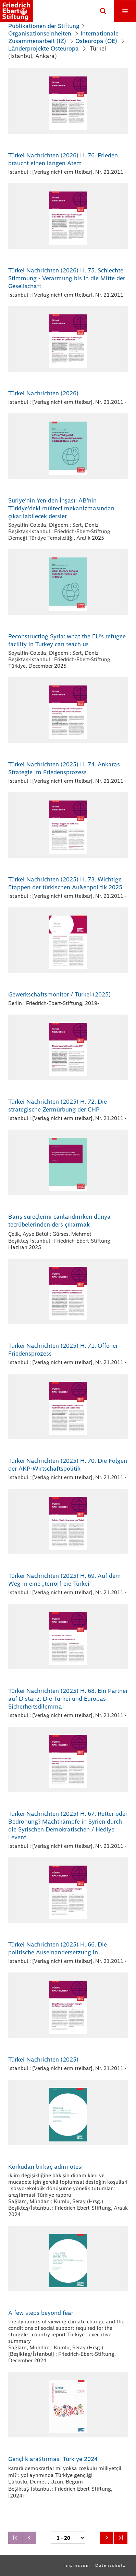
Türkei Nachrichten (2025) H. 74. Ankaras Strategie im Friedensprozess (64, 768)
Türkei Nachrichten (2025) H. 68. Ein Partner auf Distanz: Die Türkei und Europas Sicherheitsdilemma (68, 1698)
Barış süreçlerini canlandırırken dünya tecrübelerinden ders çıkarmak (59, 1220)
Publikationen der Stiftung (43, 26)
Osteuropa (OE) (96, 41)
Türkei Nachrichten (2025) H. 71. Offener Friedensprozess (63, 1349)
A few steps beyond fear (40, 2313)
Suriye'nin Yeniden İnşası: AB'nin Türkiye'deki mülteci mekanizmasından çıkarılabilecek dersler (61, 508)
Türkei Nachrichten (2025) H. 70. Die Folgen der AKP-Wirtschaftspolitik (67, 1464)
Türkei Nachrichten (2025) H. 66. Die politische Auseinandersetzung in (57, 1948)
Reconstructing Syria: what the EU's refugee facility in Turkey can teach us (67, 640)
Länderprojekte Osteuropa (44, 48)
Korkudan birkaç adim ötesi (45, 2166)
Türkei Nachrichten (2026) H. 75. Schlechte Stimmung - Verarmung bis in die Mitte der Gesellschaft (66, 278)
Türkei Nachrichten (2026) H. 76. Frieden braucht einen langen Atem (63, 159)
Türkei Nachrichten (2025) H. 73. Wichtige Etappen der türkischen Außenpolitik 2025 (65, 883)
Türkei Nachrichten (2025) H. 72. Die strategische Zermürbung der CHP (57, 1105)
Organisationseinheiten (39, 33)
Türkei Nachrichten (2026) (43, 393)
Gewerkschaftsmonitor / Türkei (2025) (59, 994)
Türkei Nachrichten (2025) (43, 2059)
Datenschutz (110, 2565)
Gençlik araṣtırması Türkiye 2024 (53, 2459)
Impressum (77, 2565)
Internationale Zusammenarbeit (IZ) (63, 37)
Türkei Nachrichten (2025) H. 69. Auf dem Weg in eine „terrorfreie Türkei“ (64, 1579)
